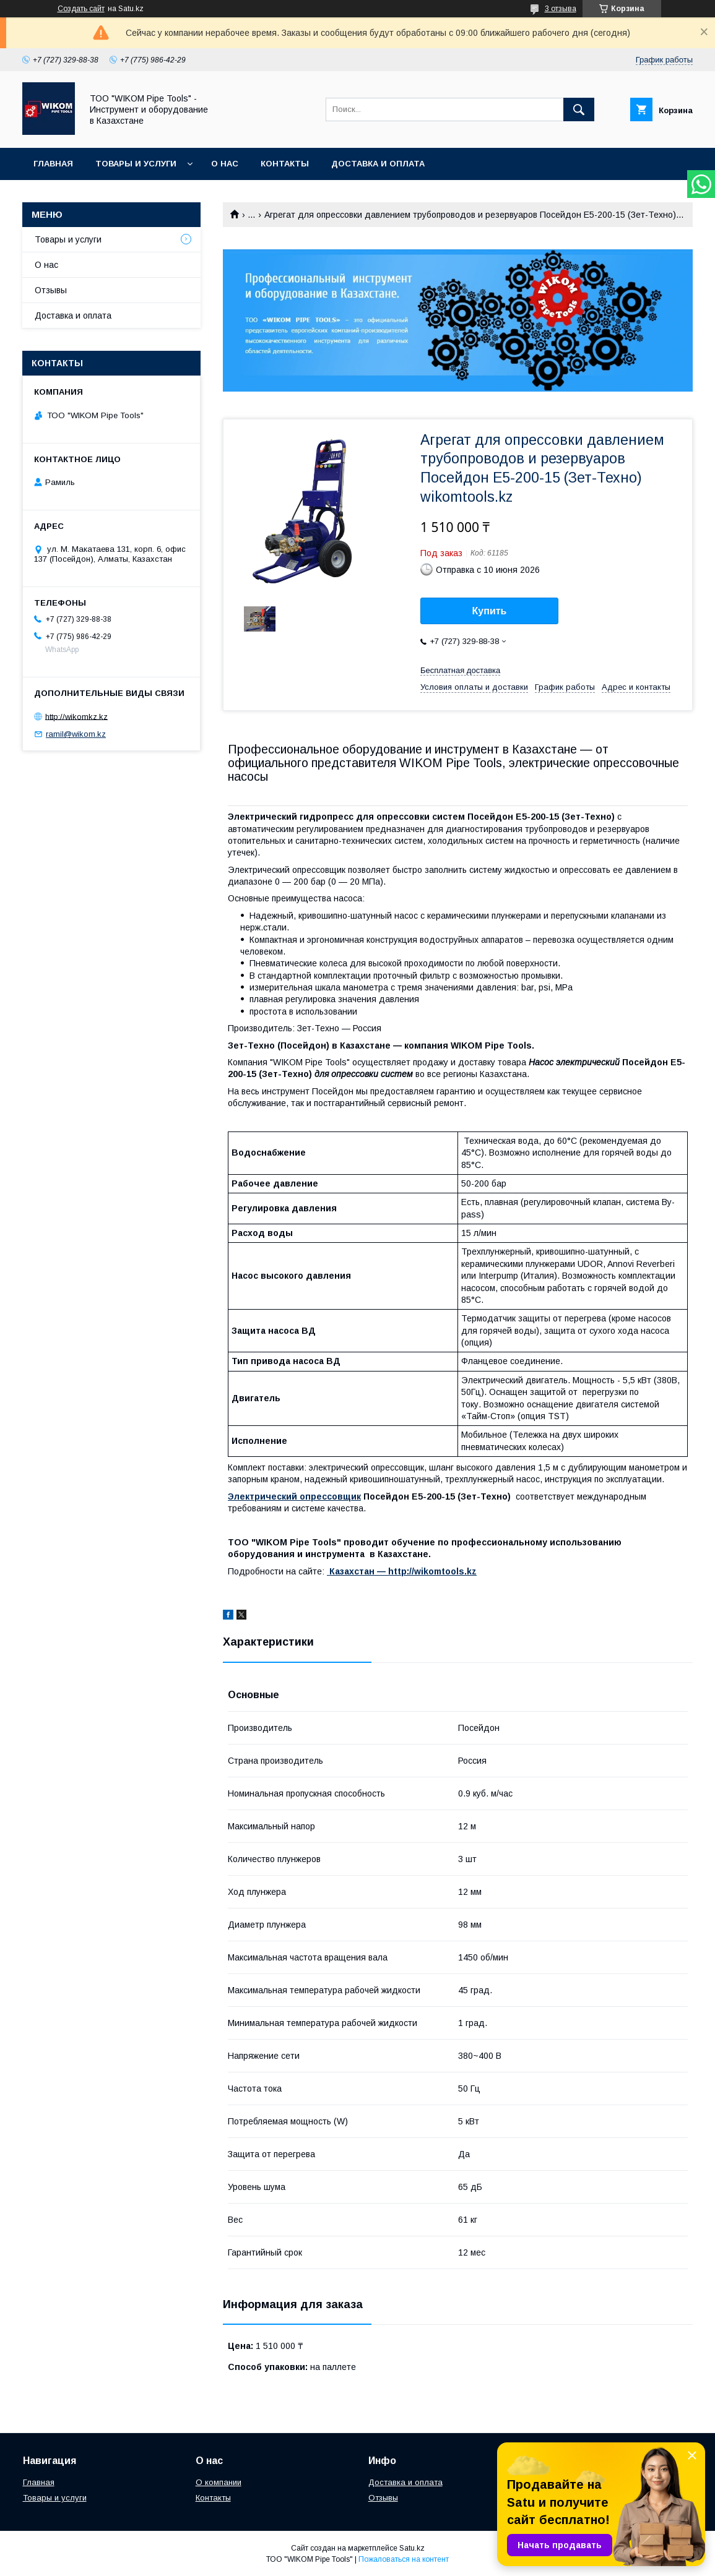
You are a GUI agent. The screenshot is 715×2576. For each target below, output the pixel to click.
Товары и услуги (135, 163)
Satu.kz (412, 2548)
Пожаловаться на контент (403, 2559)
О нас (224, 163)
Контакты (285, 163)
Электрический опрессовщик (294, 1496)
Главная (53, 163)
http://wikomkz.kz (76, 716)
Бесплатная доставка (460, 670)
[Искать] (578, 109)
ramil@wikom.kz (76, 734)
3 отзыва (560, 8)
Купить (489, 611)
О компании (218, 2482)
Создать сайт (81, 8)
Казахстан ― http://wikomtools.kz (402, 1571)
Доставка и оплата (378, 163)
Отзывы (51, 290)
